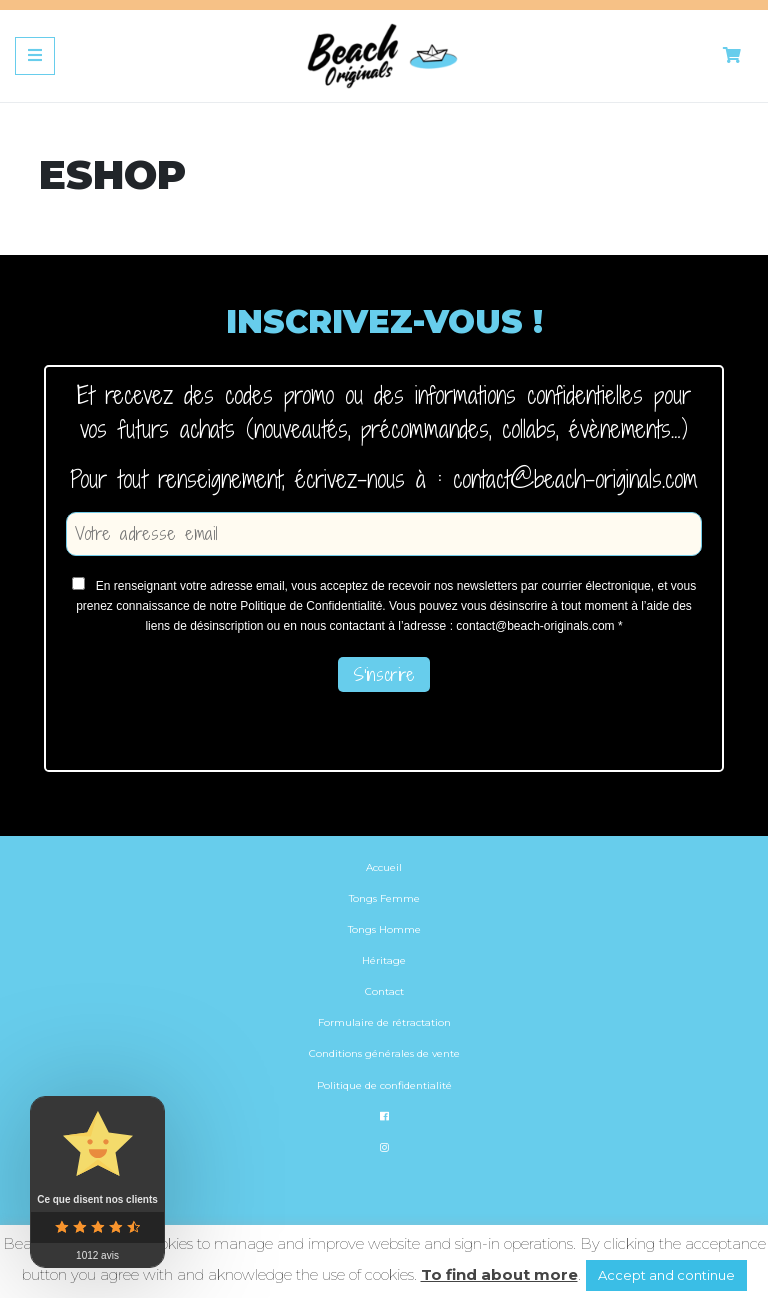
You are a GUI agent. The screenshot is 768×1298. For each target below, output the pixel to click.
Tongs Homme (384, 929)
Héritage (384, 960)
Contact (384, 991)
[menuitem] (384, 1177)
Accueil (384, 867)
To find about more (499, 1274)
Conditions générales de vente (384, 1053)
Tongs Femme (384, 898)
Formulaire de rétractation (384, 1022)
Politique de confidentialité (384, 1085)
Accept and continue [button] (666, 1275)
